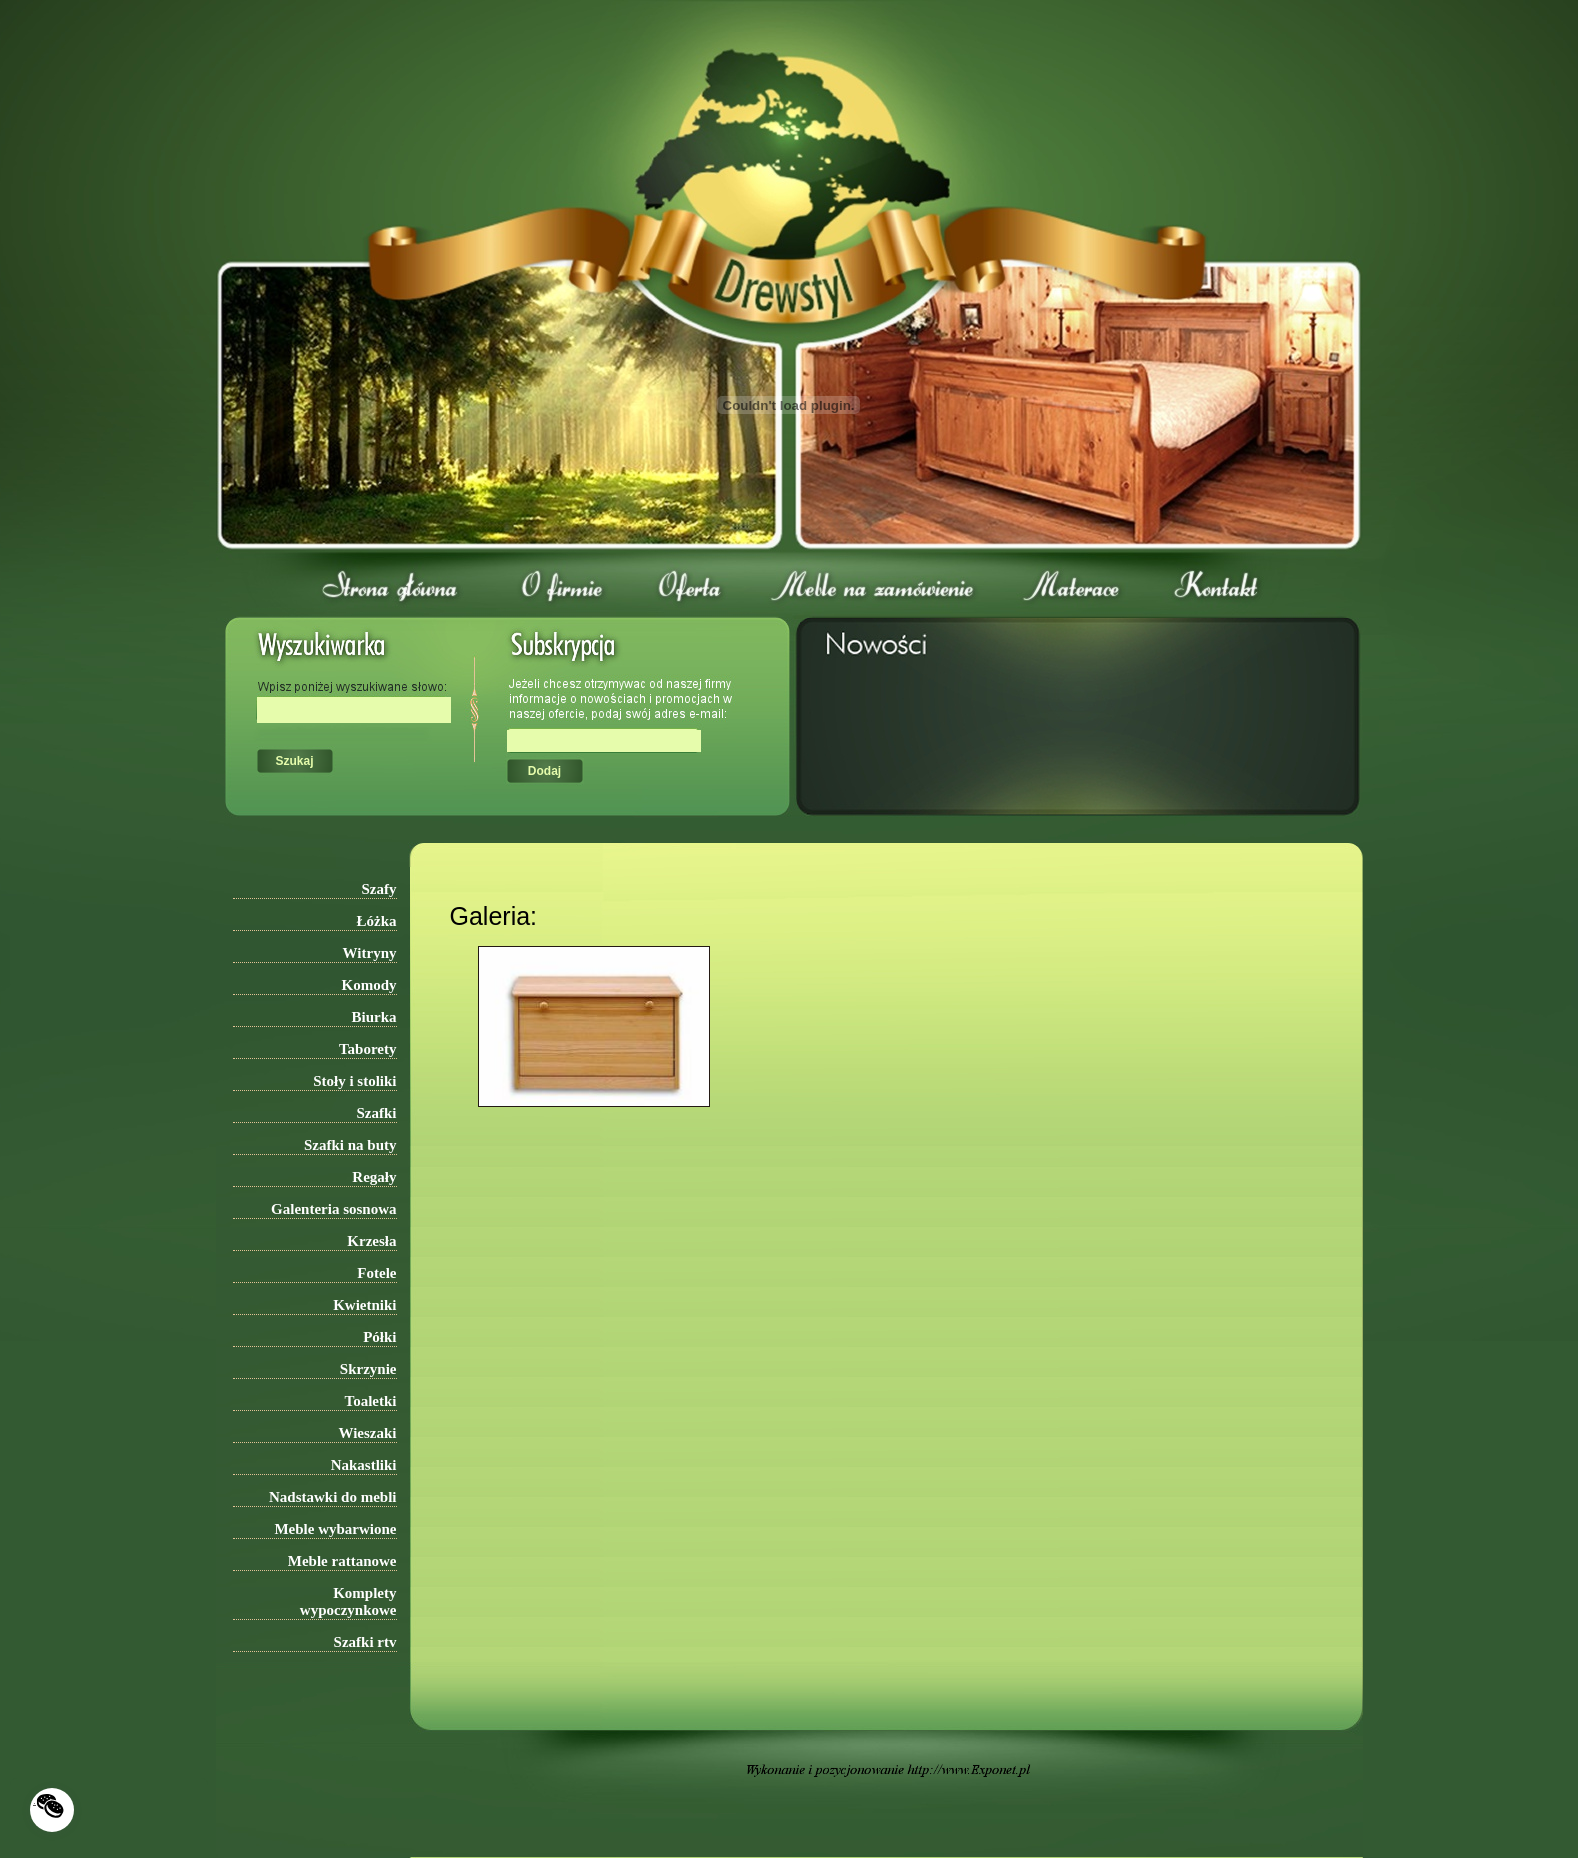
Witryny (370, 953)
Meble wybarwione (335, 1529)
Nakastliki (364, 1465)
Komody (368, 985)
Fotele (376, 1273)
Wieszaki (367, 1433)
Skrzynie (368, 1369)
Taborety (368, 1049)
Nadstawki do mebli (333, 1497)
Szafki (376, 1113)
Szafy (379, 889)
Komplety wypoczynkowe (348, 1601)
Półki (379, 1337)
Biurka (373, 1017)
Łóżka (376, 921)
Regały (374, 1177)
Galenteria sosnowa (333, 1209)
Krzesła (371, 1241)
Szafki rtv (365, 1642)
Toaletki (371, 1401)
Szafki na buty (350, 1145)
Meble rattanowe (342, 1561)
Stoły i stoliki (354, 1081)
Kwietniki (364, 1305)
